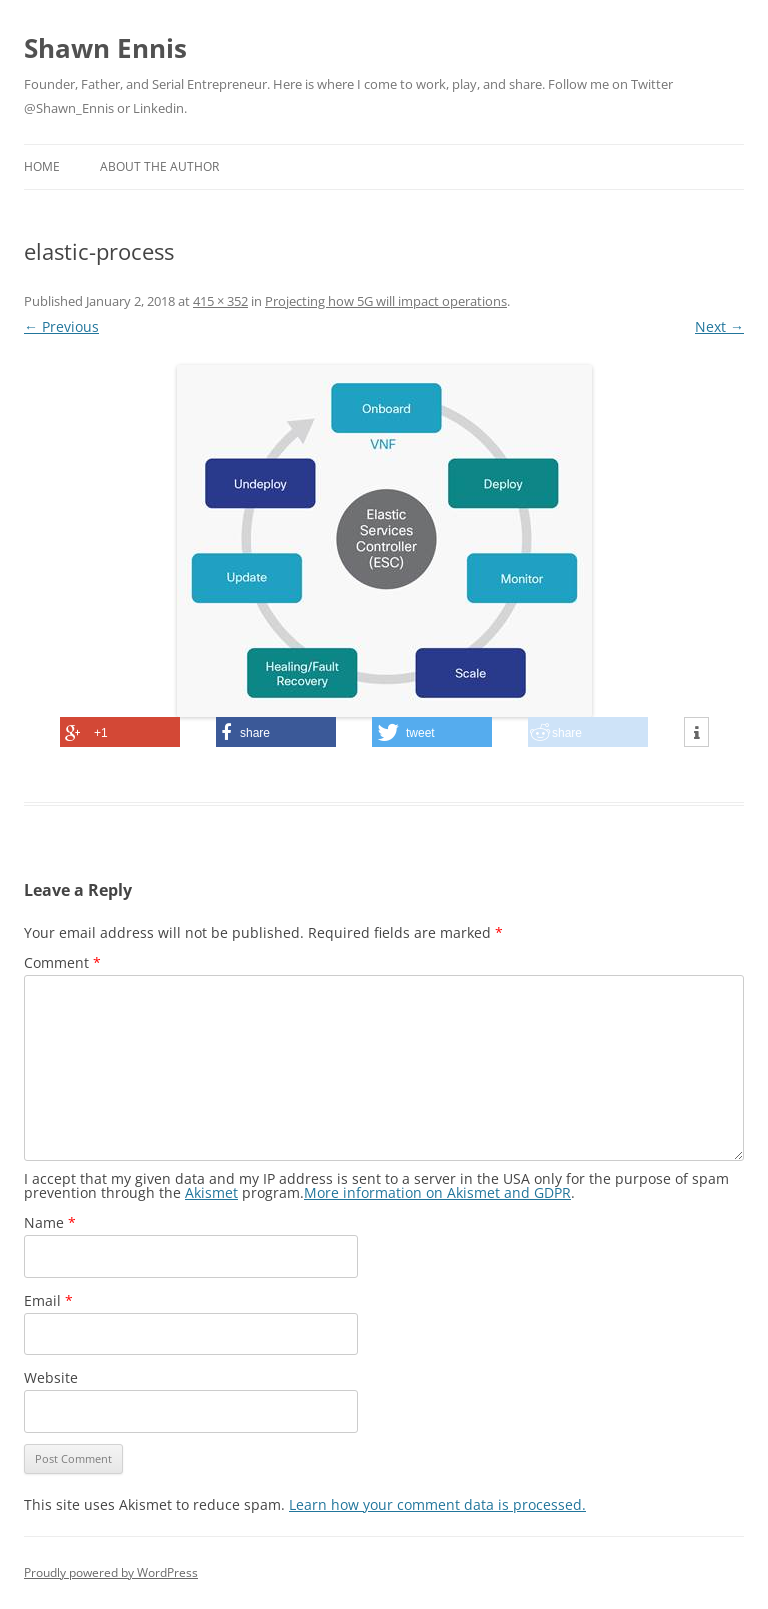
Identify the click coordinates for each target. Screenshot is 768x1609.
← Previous (61, 326)
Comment (62, 962)
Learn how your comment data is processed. (437, 1504)
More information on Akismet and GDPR (437, 1192)
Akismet (211, 1192)
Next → (719, 326)
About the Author (159, 166)
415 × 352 (220, 301)
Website (51, 1377)
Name (50, 1222)
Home (42, 166)
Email (48, 1300)
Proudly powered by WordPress (111, 1572)
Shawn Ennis (105, 48)
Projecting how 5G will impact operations (386, 301)
